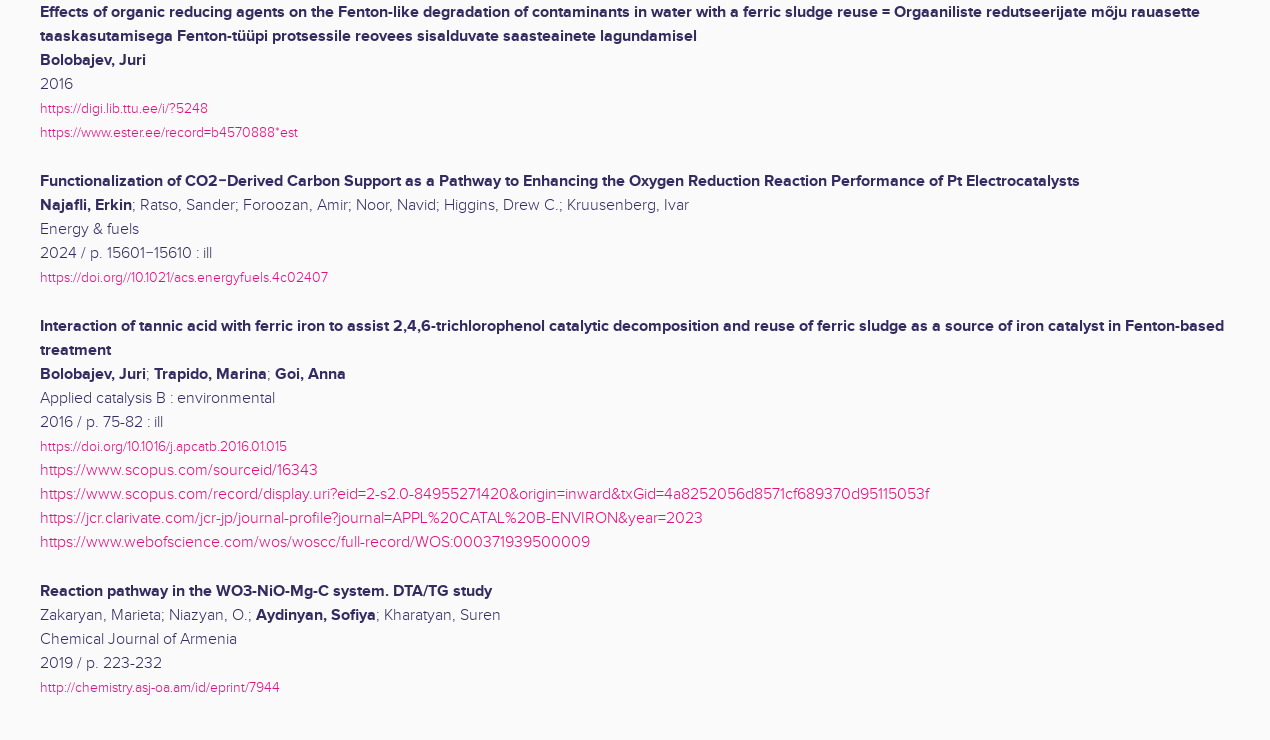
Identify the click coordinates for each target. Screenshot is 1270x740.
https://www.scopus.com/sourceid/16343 (179, 470)
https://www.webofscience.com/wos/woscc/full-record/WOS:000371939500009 (315, 542)
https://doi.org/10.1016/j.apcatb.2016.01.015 (163, 446)
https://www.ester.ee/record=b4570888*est (169, 132)
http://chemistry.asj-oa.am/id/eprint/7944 (160, 687)
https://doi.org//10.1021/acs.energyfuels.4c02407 (184, 277)
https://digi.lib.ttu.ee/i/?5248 (124, 108)
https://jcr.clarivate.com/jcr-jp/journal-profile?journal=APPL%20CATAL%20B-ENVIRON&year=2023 (371, 518)
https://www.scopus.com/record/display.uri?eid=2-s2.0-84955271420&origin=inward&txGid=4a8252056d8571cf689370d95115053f (484, 494)
